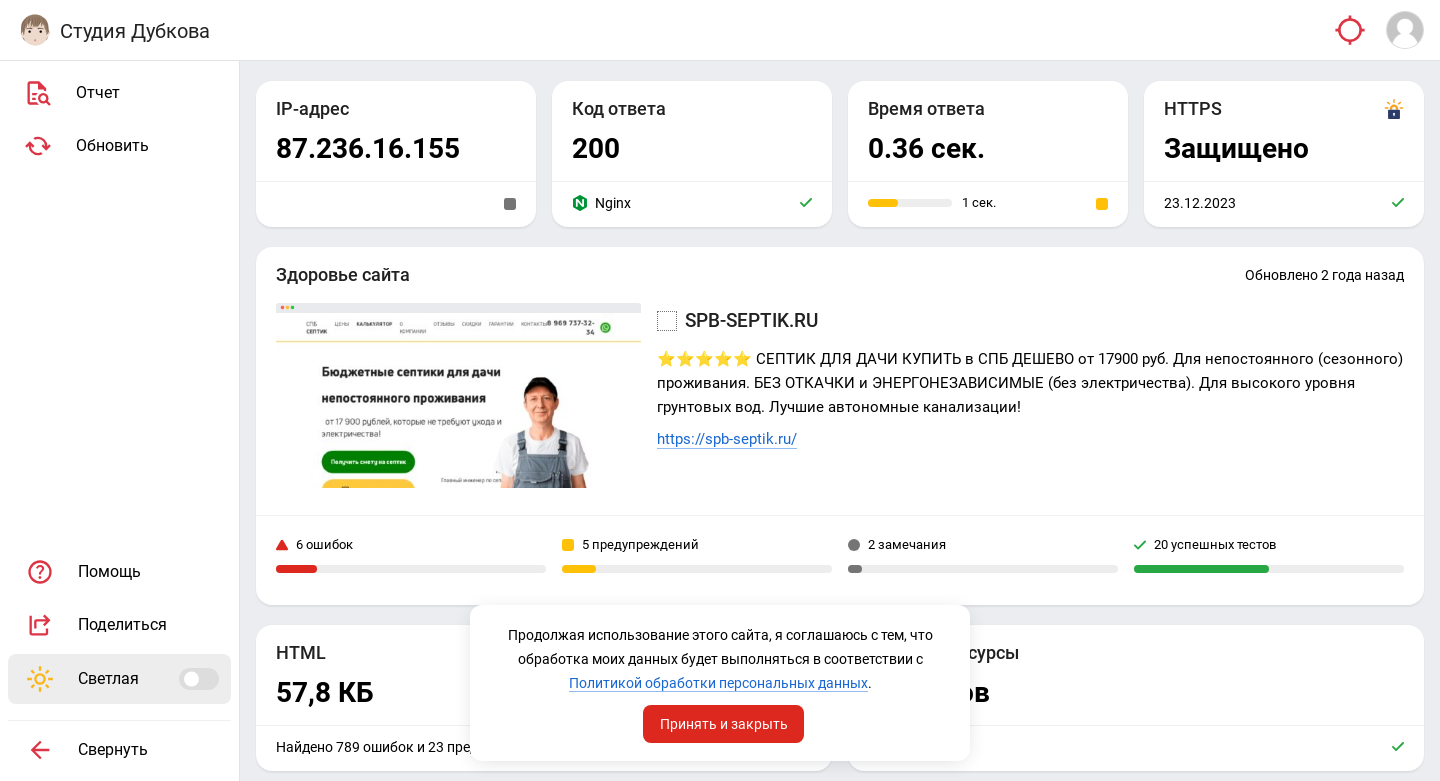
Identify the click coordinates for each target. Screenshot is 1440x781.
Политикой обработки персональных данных (718, 683)
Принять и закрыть (724, 724)
